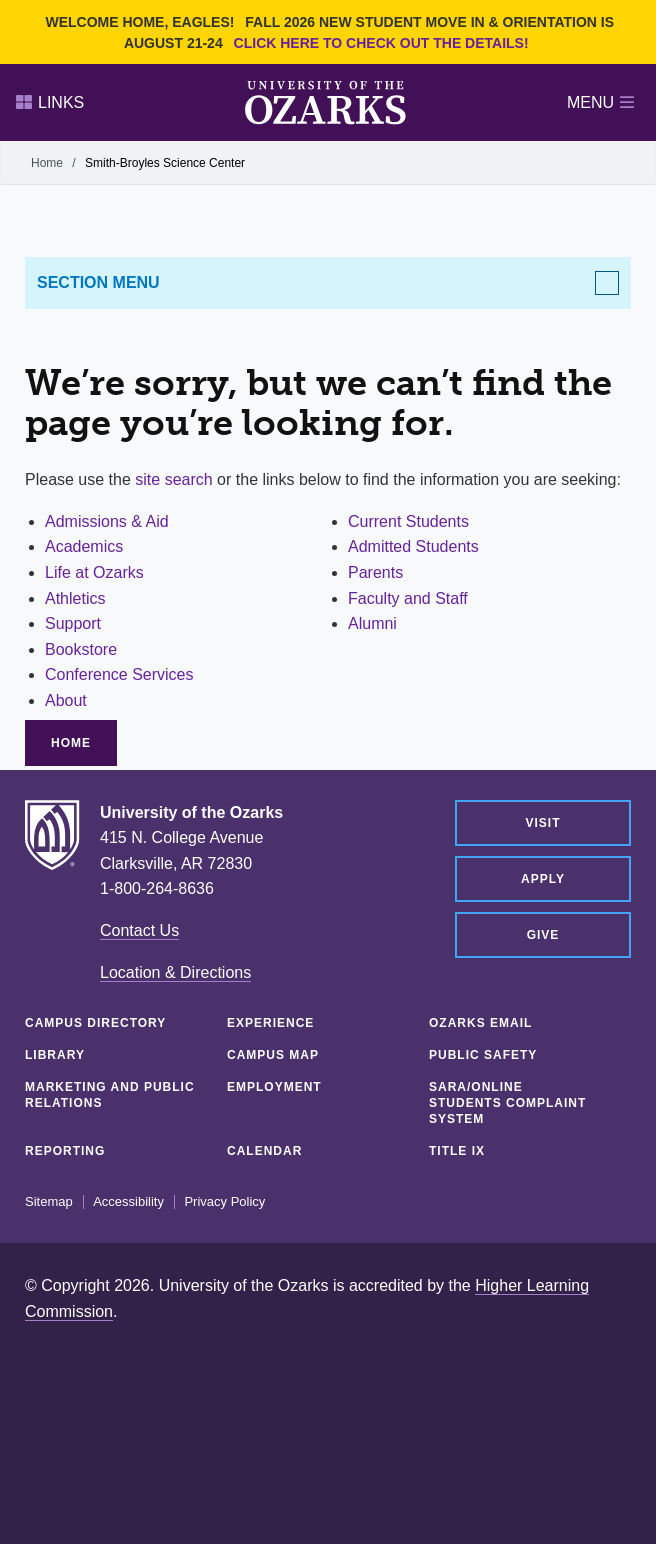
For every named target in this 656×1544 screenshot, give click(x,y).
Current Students (408, 521)
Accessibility (128, 1202)
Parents (375, 572)
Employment (274, 1087)
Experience (270, 1023)
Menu (600, 102)
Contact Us (139, 930)
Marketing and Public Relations (110, 1095)
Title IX (457, 1151)
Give (543, 935)
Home (47, 163)
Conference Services (119, 674)
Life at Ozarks (94, 572)
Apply (543, 879)
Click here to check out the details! (381, 43)
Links (50, 102)
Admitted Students (413, 546)
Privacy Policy (224, 1202)
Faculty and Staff (408, 598)
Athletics (75, 598)
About (66, 700)
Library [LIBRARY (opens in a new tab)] (55, 1055)
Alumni (372, 623)
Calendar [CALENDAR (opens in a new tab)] (264, 1151)
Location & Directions (175, 972)
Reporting (65, 1151)
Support (73, 623)
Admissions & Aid (107, 521)
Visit (542, 823)
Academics (84, 546)
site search (173, 479)
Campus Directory (95, 1023)
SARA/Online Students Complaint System (507, 1103)
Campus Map (273, 1055)
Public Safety (483, 1055)
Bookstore (81, 649)
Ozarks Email (480, 1023)
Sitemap (49, 1202)
